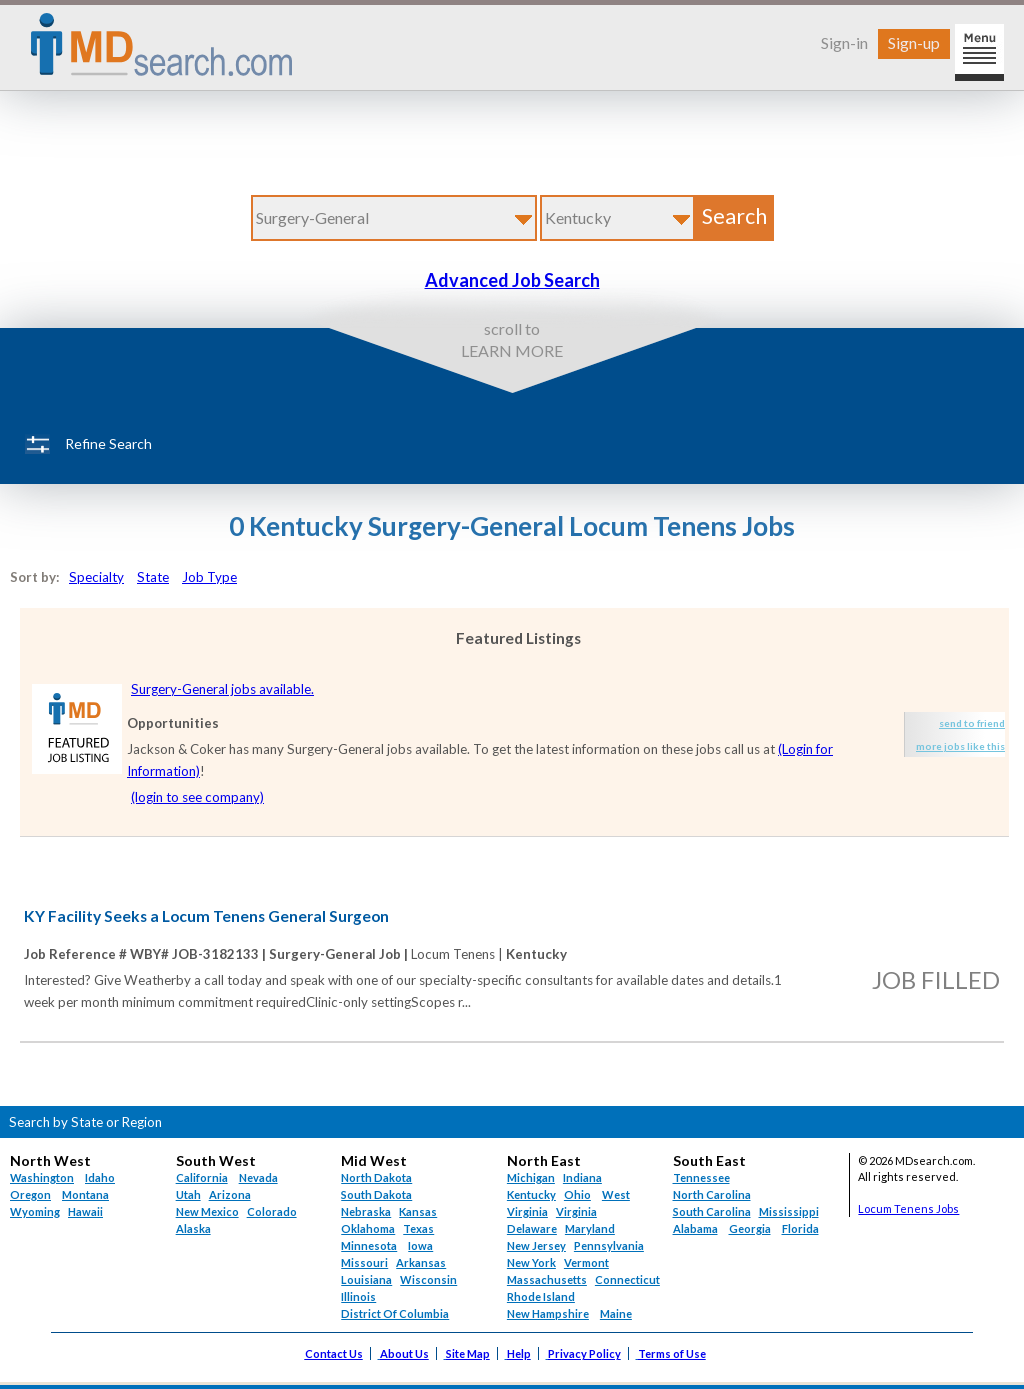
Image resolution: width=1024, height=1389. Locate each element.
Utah (188, 1194)
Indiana (582, 1177)
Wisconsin (428, 1279)
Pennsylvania (609, 1245)
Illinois (358, 1296)
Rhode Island (541, 1296)
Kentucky (531, 1194)
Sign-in (844, 42)
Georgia (750, 1228)
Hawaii (85, 1211)
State (153, 577)
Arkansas (421, 1262)
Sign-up (914, 42)
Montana (85, 1194)
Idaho (100, 1177)
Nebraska (366, 1211)
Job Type (209, 577)
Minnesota (369, 1245)
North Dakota (376, 1177)
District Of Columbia (395, 1313)
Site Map (468, 1353)
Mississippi (789, 1211)
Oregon (30, 1194)
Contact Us (334, 1353)
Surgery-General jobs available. (222, 689)
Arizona (230, 1194)
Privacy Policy (584, 1353)
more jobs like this (960, 746)
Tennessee (701, 1177)
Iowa (420, 1245)
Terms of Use (672, 1353)
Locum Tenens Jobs (908, 1208)
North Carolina (712, 1194)
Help (519, 1353)
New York (531, 1262)
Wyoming (35, 1211)
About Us (404, 1353)
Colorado (272, 1211)
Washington (42, 1177)
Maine (616, 1313)
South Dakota (376, 1194)
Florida (800, 1228)
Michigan (531, 1177)
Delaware (532, 1228)
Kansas (418, 1211)
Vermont (586, 1262)
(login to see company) (197, 797)
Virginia (576, 1211)
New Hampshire (548, 1313)
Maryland (590, 1228)
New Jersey (536, 1245)
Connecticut (627, 1279)
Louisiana (366, 1279)
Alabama (695, 1228)
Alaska (193, 1228)
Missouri (364, 1262)
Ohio (577, 1194)
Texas (418, 1228)
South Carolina (712, 1211)
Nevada (258, 1177)
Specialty (96, 577)
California (202, 1177)
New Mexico (207, 1211)
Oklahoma (368, 1228)
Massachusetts (547, 1279)
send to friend (972, 723)
